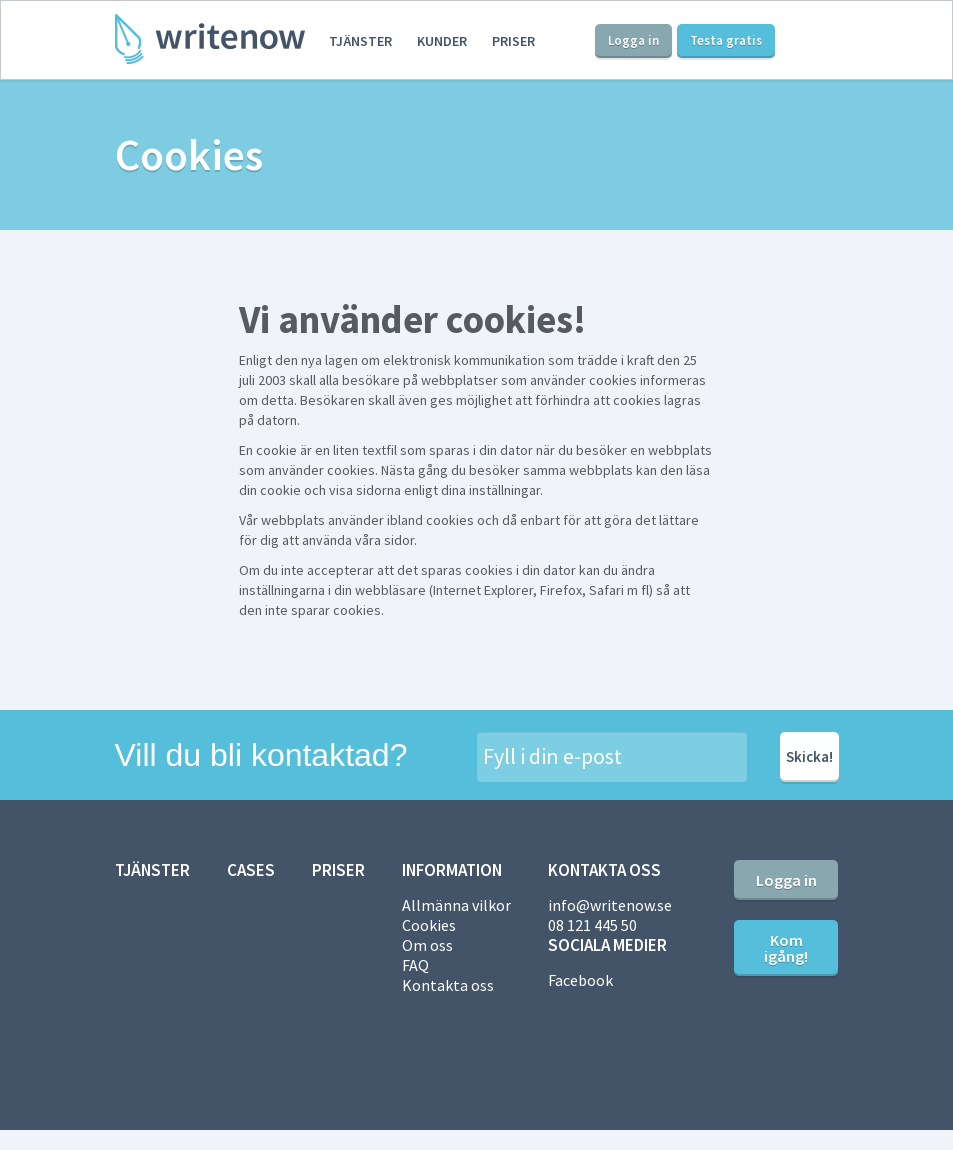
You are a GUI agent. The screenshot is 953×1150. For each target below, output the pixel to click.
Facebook (580, 980)
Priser (513, 41)
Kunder (442, 41)
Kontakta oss (448, 985)
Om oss (427, 945)
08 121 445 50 (592, 925)
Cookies (429, 925)
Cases (251, 870)
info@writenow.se (610, 905)
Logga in (633, 40)
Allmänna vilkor (456, 905)
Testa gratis (726, 40)
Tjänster (360, 41)
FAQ (415, 965)
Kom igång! (786, 948)
